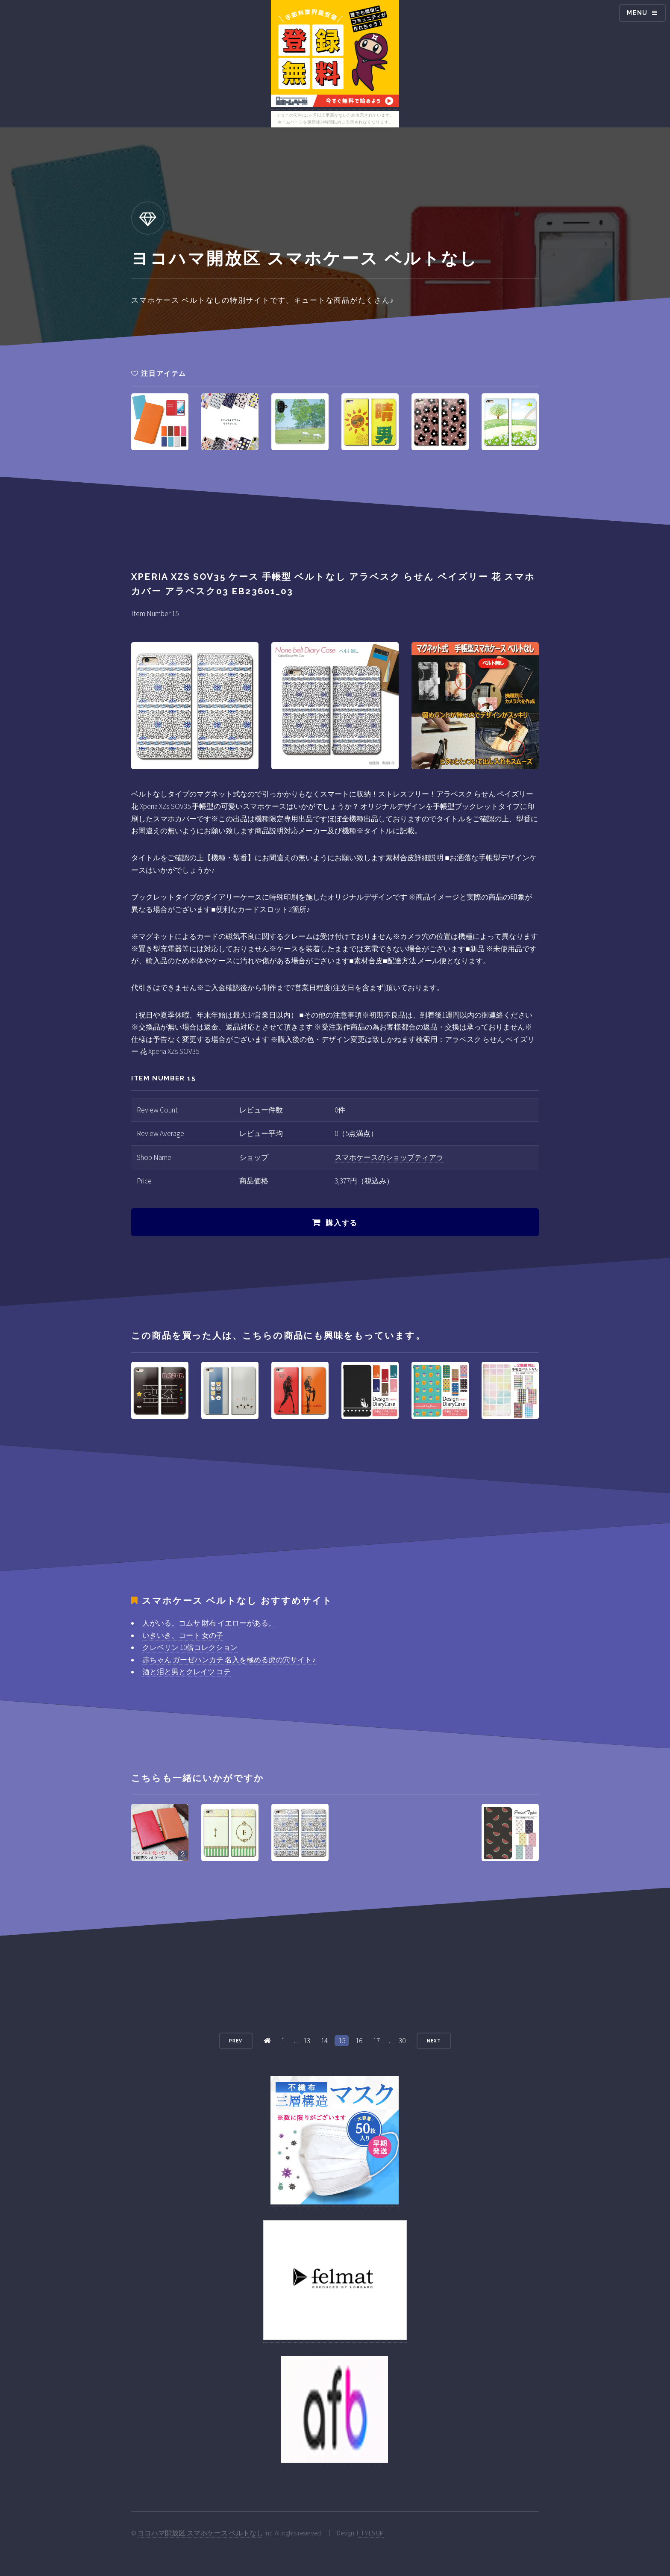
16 (359, 2040)
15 (341, 2040)
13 (306, 2040)
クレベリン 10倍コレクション (190, 1647)
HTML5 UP (370, 2533)
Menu (637, 12)
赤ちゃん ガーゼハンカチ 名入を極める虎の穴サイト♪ (229, 1659)
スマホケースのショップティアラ (389, 1157)
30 (402, 2040)
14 (324, 2040)
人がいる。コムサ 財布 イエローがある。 (209, 1623)
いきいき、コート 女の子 (182, 1635)
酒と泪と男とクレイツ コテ (186, 1671)
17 (376, 2040)
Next (434, 2040)
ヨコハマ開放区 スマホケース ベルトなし (200, 2533)
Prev (235, 2040)
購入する (342, 1223)
